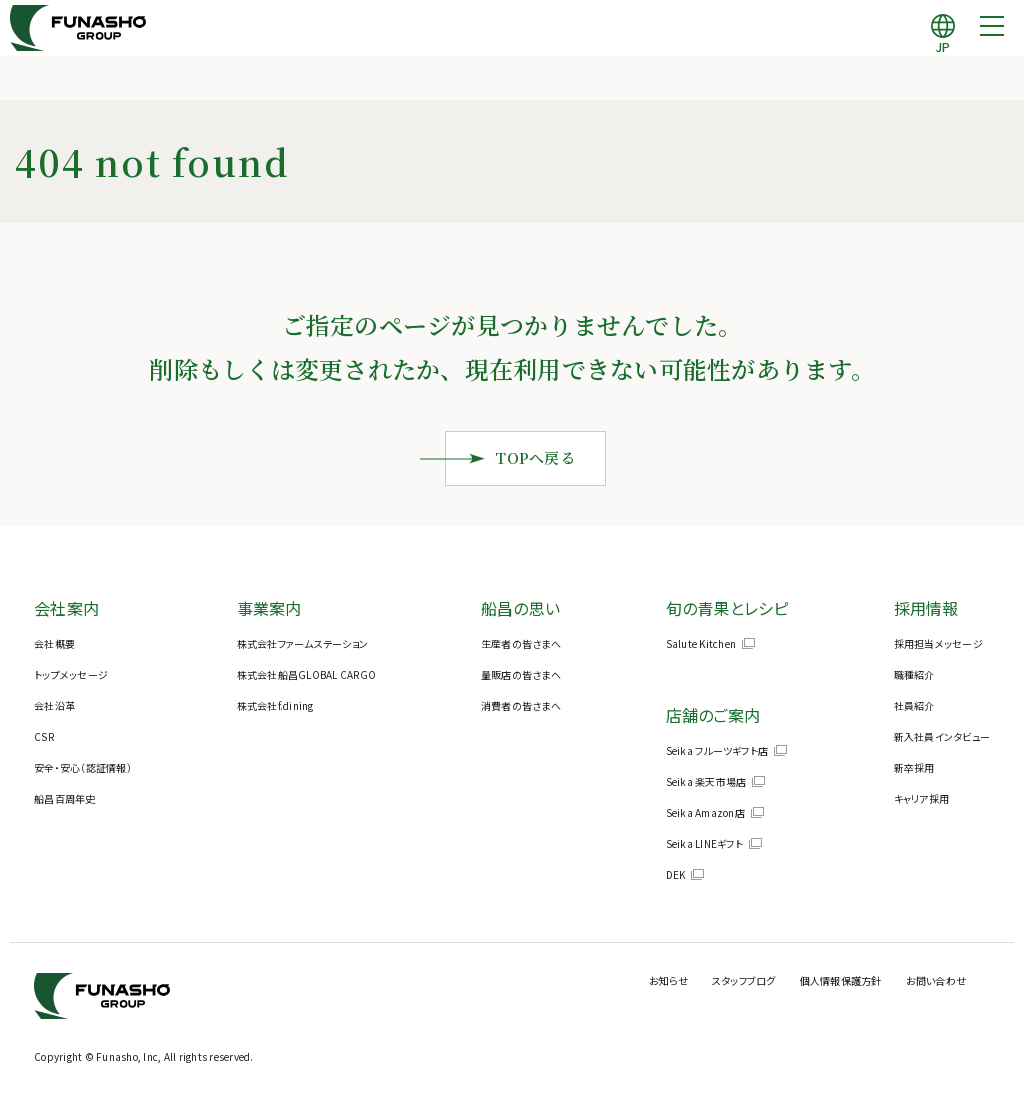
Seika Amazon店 (705, 812)
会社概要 (54, 643)
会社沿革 (54, 705)
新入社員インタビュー (942, 736)
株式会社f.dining (275, 705)
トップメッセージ (71, 674)
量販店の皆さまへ (521, 674)
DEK (676, 874)
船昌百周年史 (65, 798)
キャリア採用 (922, 798)
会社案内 (66, 608)
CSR (44, 736)
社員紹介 (914, 705)
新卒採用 (914, 767)
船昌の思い (520, 608)
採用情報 (926, 608)
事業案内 (269, 608)
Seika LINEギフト (704, 843)
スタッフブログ (744, 980)
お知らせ (668, 980)
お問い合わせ (936, 980)
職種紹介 (914, 674)
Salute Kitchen (701, 643)
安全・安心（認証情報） (83, 767)
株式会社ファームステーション (303, 643)
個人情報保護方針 (841, 980)
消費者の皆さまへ (521, 705)
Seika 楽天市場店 (706, 781)
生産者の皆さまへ (521, 643)
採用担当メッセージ (938, 643)
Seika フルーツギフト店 (717, 750)
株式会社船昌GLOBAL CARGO (307, 674)
